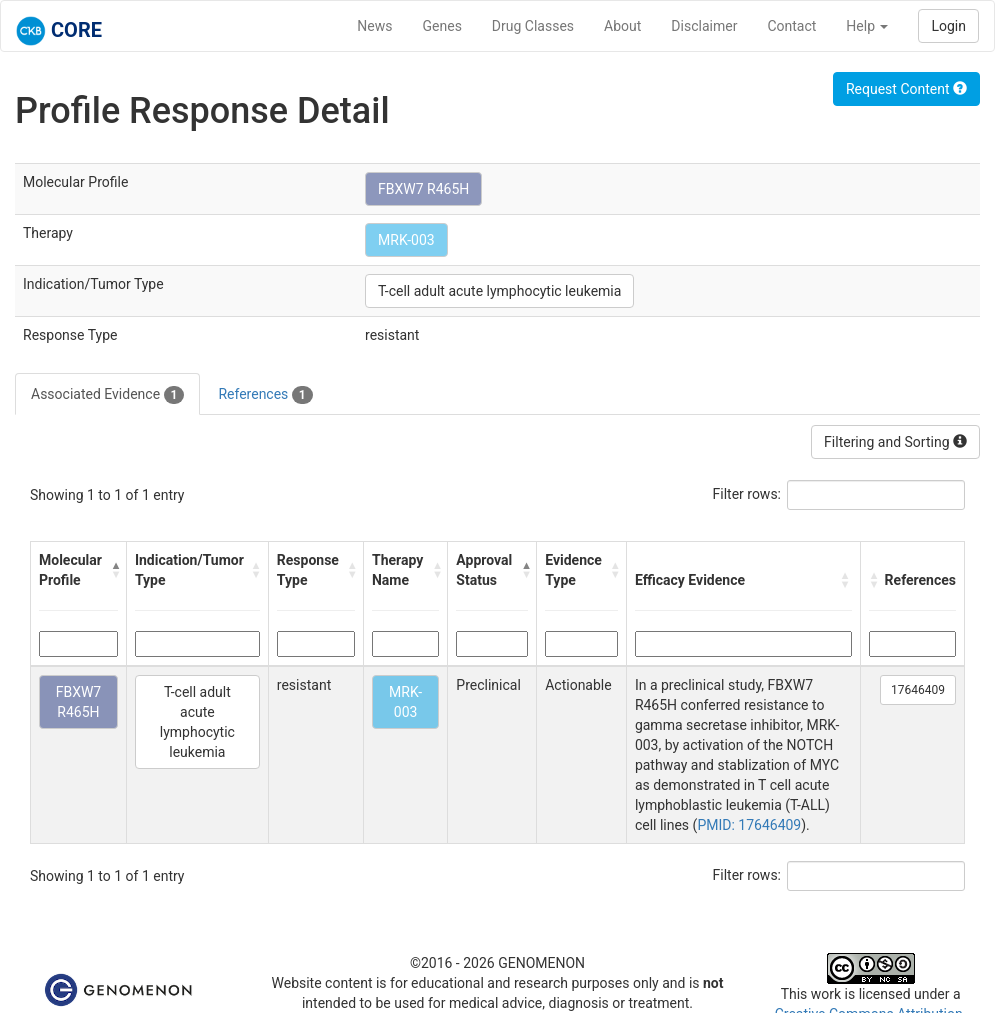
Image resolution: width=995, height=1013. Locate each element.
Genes (442, 26)
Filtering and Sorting (895, 442)
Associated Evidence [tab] (107, 395)
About (622, 26)
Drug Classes (533, 26)
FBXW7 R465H (423, 189)
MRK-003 (406, 240)
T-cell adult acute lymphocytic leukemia (499, 291)
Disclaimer (704, 26)
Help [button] (867, 26)
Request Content (906, 89)
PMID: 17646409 (749, 825)
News (374, 26)
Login (948, 26)
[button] (113, 570)
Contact (791, 26)
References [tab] (265, 395)
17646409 (918, 690)
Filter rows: (747, 494)
